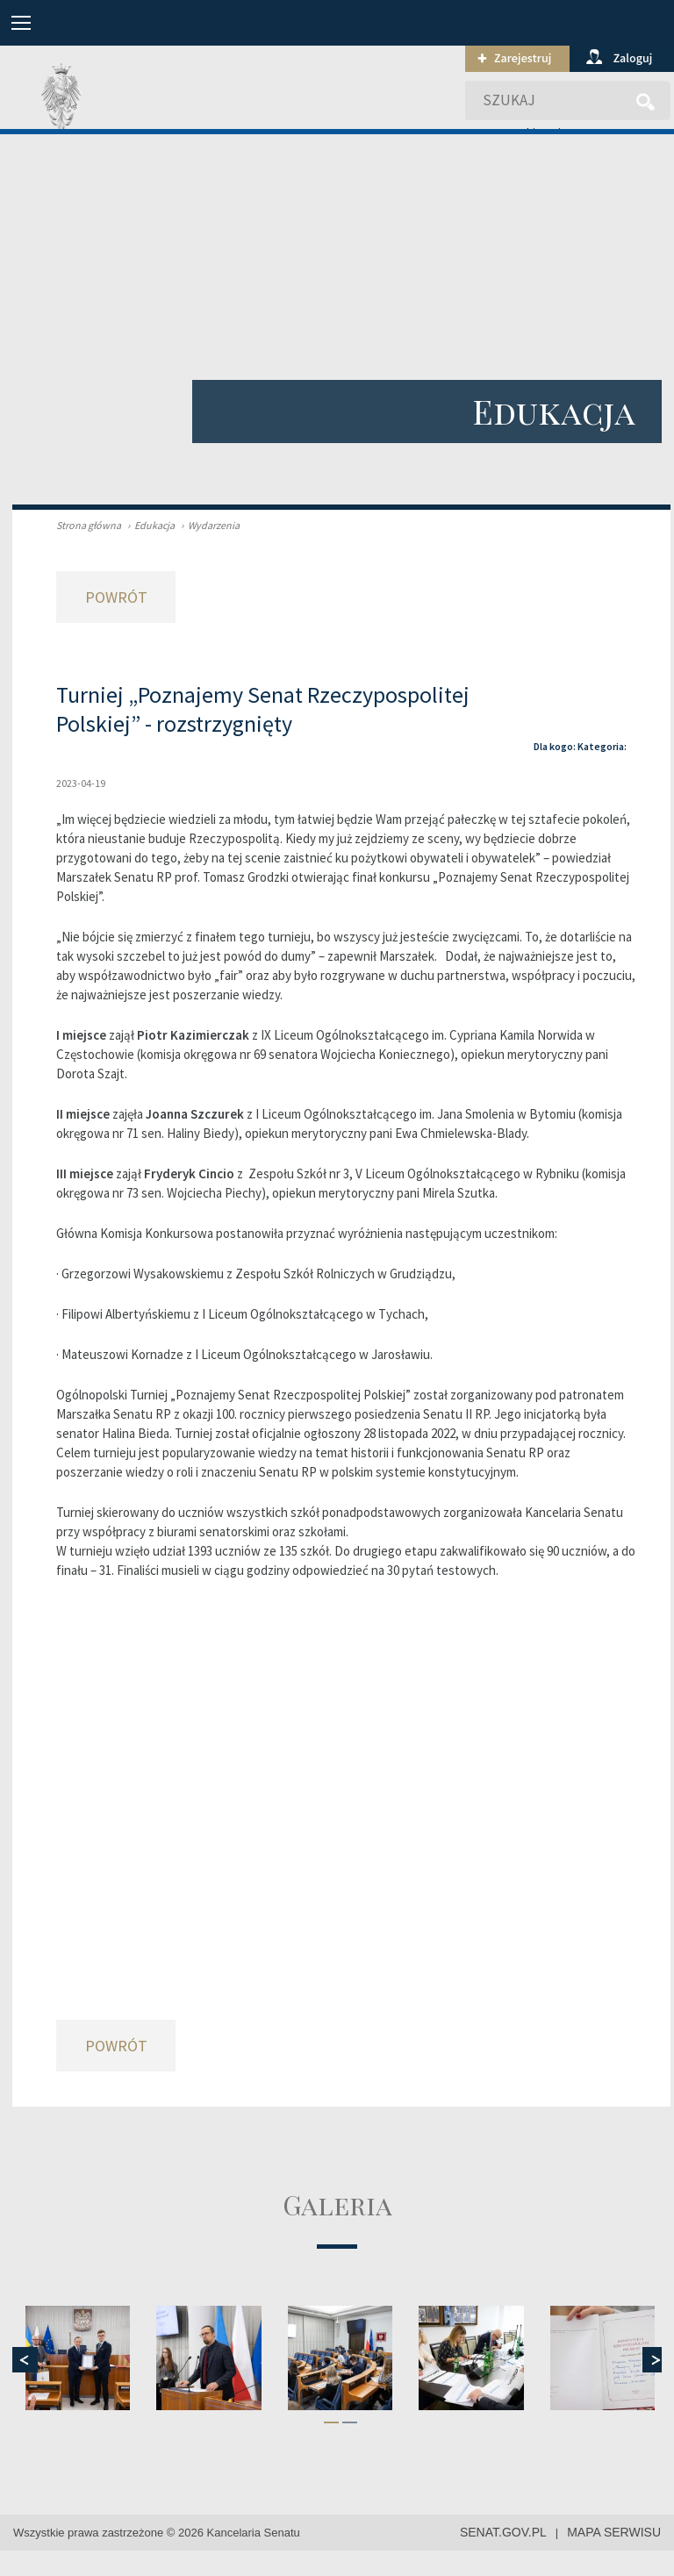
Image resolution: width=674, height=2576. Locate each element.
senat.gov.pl (503, 2532)
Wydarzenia (208, 525)
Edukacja (149, 525)
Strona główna (88, 525)
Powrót (116, 597)
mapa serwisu (614, 2532)
